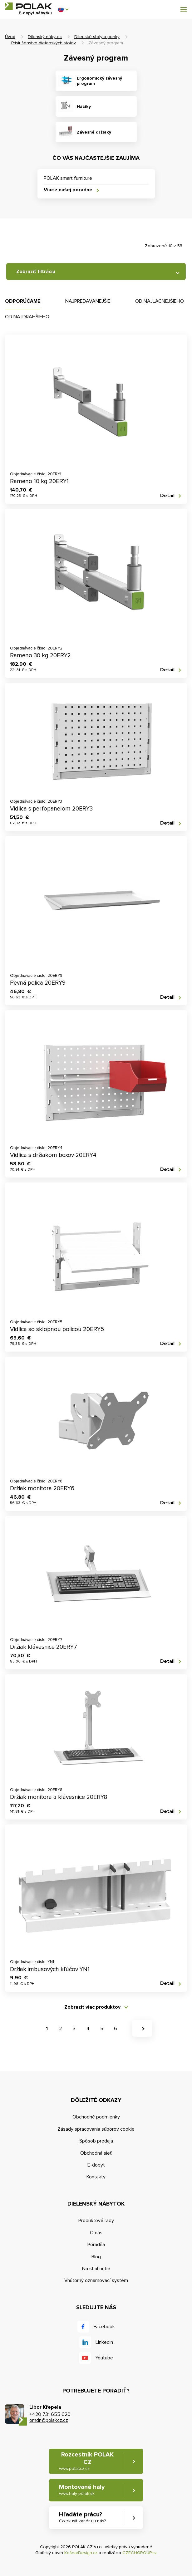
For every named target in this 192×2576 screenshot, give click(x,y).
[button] (63, 9)
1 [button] (47, 2028)
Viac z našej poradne (68, 190)
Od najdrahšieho (27, 317)
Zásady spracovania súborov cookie (96, 2129)
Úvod (10, 36)
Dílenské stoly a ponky (97, 36)
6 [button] (115, 2028)
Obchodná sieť (96, 2153)
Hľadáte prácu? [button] (82, 2517)
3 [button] (74, 2028)
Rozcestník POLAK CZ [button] (86, 2461)
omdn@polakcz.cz (48, 2420)
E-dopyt (96, 2165)
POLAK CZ (28, 6)
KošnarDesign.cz (80, 2552)
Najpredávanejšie (88, 301)
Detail (167, 496)
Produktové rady (96, 2220)
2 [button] (60, 2028)
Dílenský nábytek (45, 36)
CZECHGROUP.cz (139, 2552)
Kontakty (96, 2177)
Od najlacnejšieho (159, 301)
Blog (96, 2257)
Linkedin (104, 2342)
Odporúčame (22, 301)
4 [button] (88, 2028)
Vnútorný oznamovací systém (96, 2280)
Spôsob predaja (96, 2141)
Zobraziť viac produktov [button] (92, 2007)
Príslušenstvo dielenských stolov (43, 43)
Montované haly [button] (82, 2490)
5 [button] (101, 2028)
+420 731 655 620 (50, 2414)
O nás (96, 2233)
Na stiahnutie (96, 2268)
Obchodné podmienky (96, 2117)
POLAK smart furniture (68, 178)
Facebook (104, 2327)
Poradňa (96, 2244)
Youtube (104, 2358)
